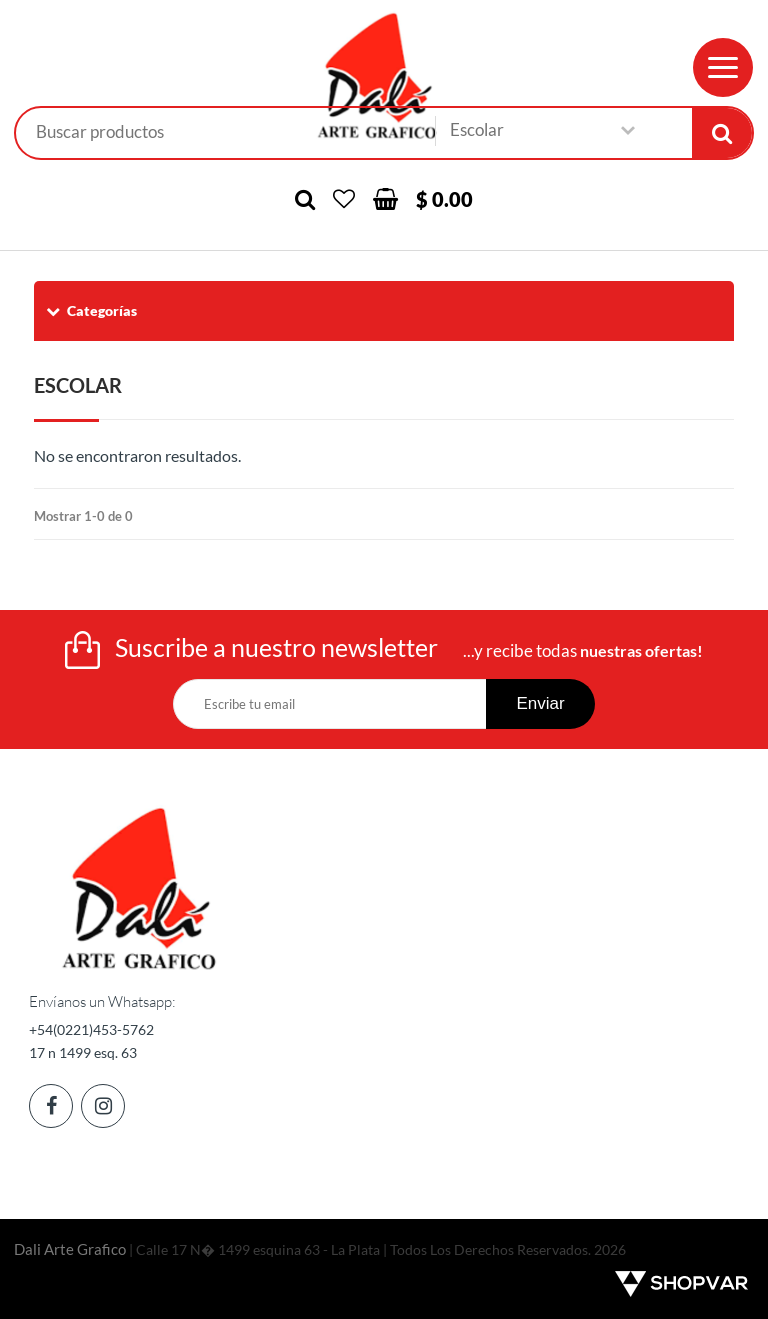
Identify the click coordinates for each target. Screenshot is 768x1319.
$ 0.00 (444, 199)
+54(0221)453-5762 (91, 1029)
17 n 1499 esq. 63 (83, 1052)
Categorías (90, 310)
